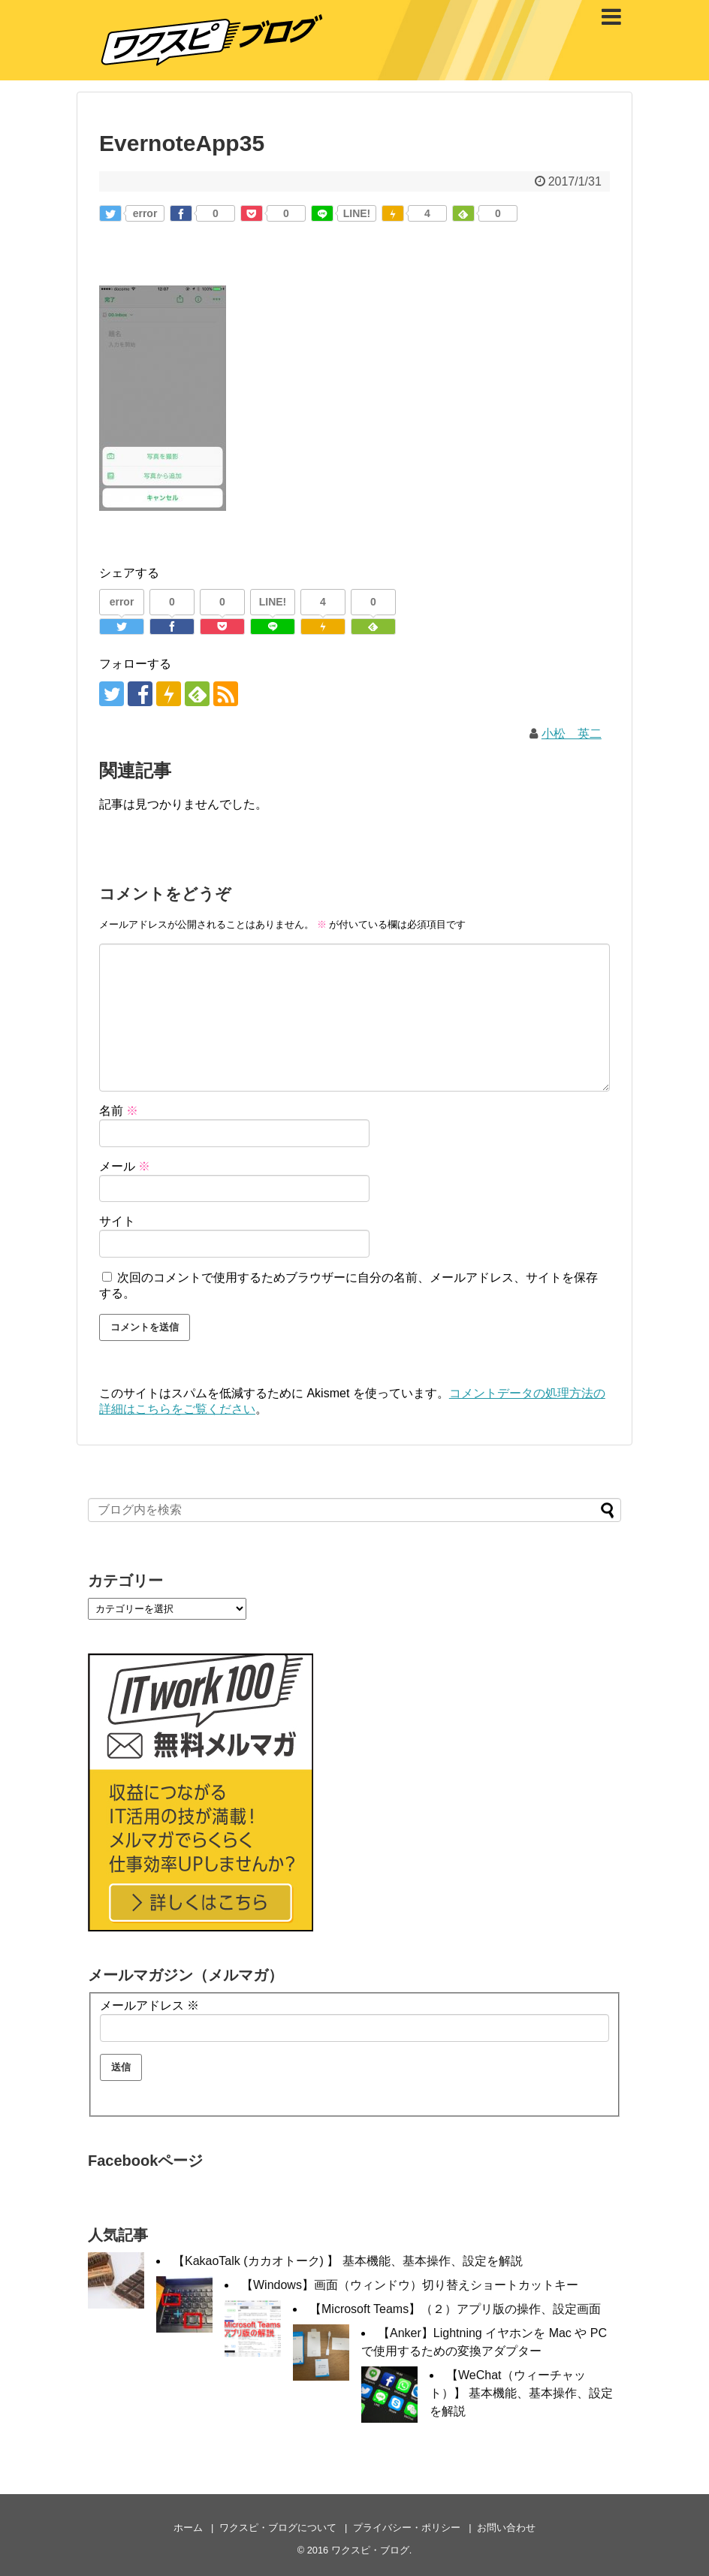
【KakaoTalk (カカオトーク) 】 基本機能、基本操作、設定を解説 (348, 2260)
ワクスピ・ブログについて (277, 2527)
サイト (117, 1221)
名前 (118, 1110)
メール (124, 1166)
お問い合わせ (506, 2527)
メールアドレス (149, 2005)
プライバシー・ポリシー (406, 2527)
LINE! (357, 213)
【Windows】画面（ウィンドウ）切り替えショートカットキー (409, 2285)
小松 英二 (572, 733)
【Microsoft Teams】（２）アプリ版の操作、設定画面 (455, 2309)
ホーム (188, 2527)
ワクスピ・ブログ (370, 2550)
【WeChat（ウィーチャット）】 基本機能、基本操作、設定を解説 (521, 2393)
